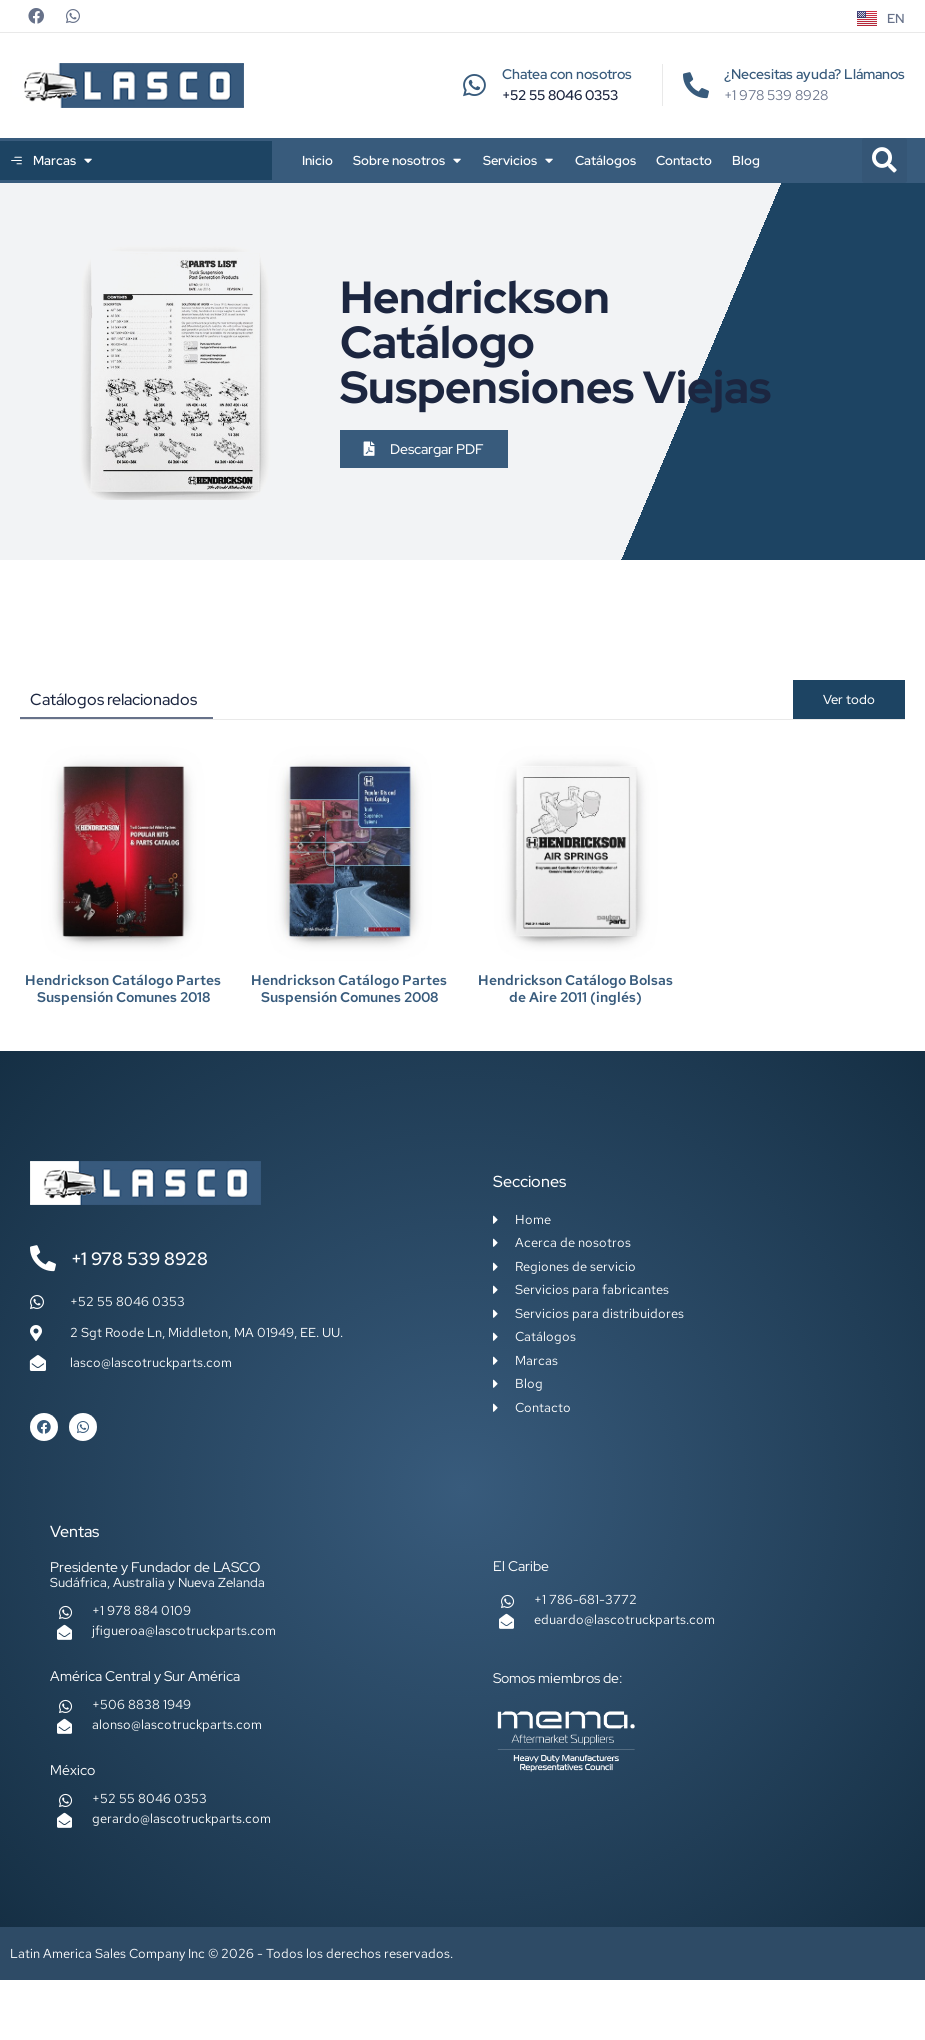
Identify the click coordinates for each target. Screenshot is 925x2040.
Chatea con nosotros (567, 74)
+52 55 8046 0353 (560, 95)
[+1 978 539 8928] (43, 1258)
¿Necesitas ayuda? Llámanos (814, 74)
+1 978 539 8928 (139, 1258)
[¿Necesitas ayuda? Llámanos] (696, 85)
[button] (884, 160)
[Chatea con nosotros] (474, 85)
